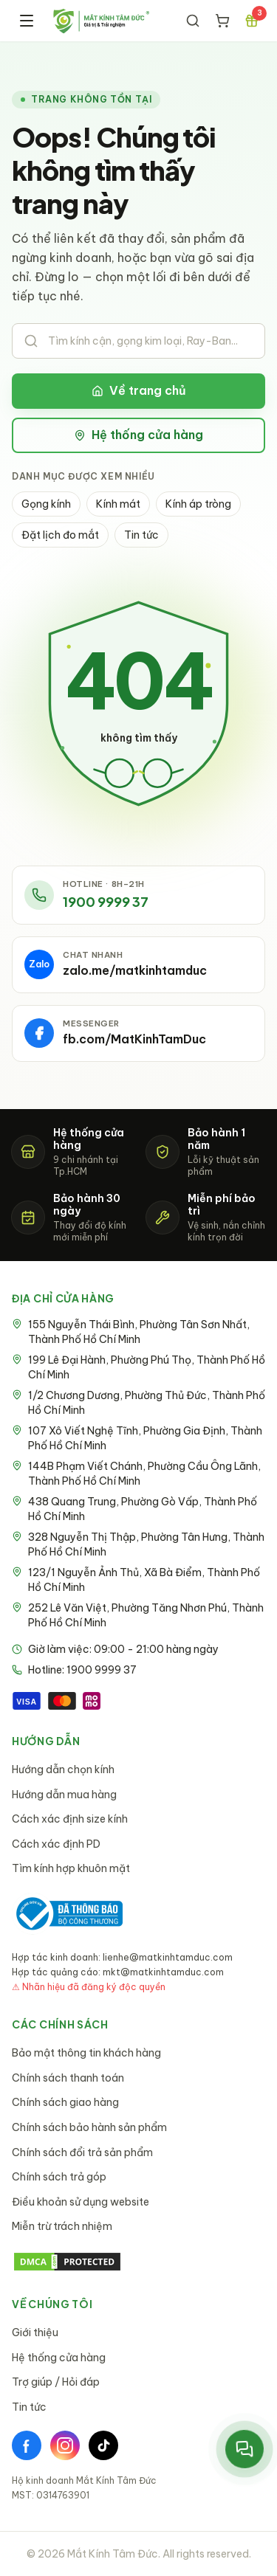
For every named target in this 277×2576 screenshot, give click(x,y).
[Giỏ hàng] (222, 20)
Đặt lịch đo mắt (60, 535)
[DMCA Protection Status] (138, 2262)
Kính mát (118, 504)
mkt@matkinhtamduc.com (163, 1972)
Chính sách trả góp (59, 2176)
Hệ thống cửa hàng (138, 434)
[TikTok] (103, 2445)
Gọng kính (46, 504)
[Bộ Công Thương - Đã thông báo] (67, 1914)
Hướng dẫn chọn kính (63, 1769)
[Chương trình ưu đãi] (252, 20)
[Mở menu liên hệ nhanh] (244, 2449)
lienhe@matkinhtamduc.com (168, 1957)
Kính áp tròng (198, 504)
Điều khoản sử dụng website (80, 2202)
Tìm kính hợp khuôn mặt (71, 1868)
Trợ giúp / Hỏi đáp (56, 2382)
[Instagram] (65, 2445)
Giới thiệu (35, 2332)
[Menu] (26, 20)
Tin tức (141, 535)
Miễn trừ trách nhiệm (62, 2226)
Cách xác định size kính (70, 1819)
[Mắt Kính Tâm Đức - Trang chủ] (100, 20)
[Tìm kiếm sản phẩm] (138, 341)
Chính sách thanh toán (68, 2078)
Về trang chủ (139, 390)
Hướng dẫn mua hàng (64, 1794)
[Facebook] (26, 2445)
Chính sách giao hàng (65, 2102)
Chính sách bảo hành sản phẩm (89, 2127)
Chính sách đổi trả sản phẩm (82, 2152)
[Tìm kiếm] (192, 20)
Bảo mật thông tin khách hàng (86, 2052)
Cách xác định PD (56, 1844)
